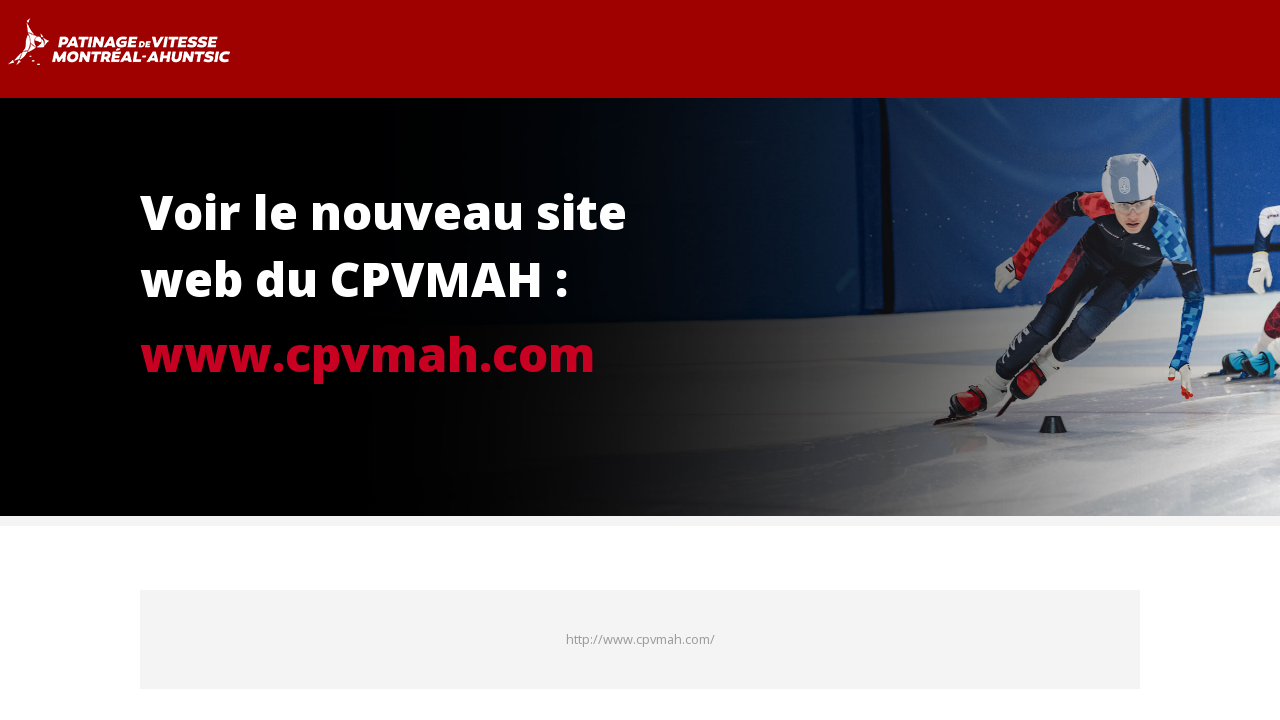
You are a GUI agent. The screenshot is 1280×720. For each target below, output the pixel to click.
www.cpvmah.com (367, 353)
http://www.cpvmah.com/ (640, 639)
